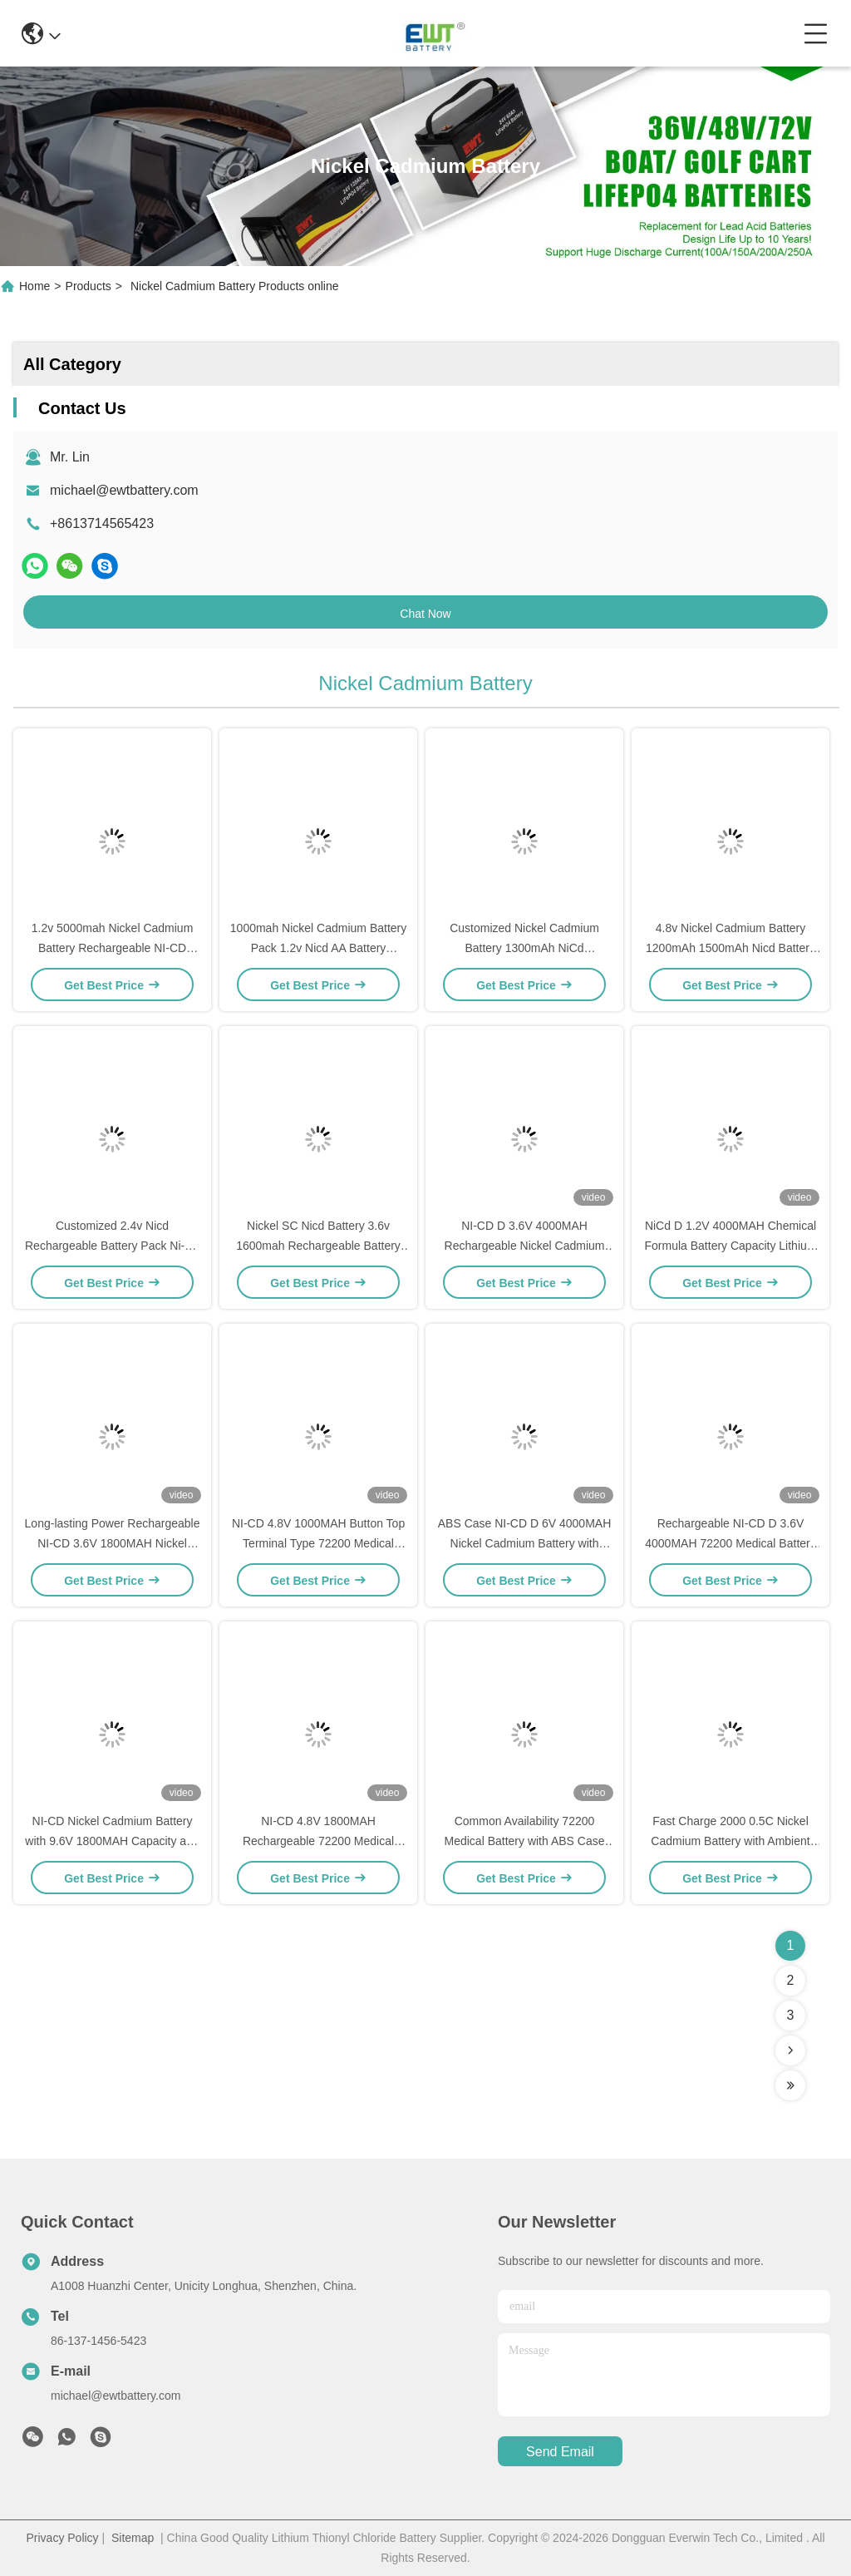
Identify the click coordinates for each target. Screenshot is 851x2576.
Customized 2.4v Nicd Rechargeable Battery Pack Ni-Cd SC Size (112, 1245)
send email (560, 2452)
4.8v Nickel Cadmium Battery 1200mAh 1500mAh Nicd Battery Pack (730, 948)
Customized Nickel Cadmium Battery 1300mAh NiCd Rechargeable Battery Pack (524, 948)
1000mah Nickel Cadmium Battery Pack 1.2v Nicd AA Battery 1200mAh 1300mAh (318, 948)
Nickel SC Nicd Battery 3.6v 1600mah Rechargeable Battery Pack (318, 1245)
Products (88, 286)
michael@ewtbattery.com (124, 490)
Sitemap (132, 2537)
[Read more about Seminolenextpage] (790, 2050)
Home (34, 286)
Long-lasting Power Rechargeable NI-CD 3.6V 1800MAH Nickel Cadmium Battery (112, 1543)
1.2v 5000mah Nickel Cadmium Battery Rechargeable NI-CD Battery (113, 948)
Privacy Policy (62, 2537)
